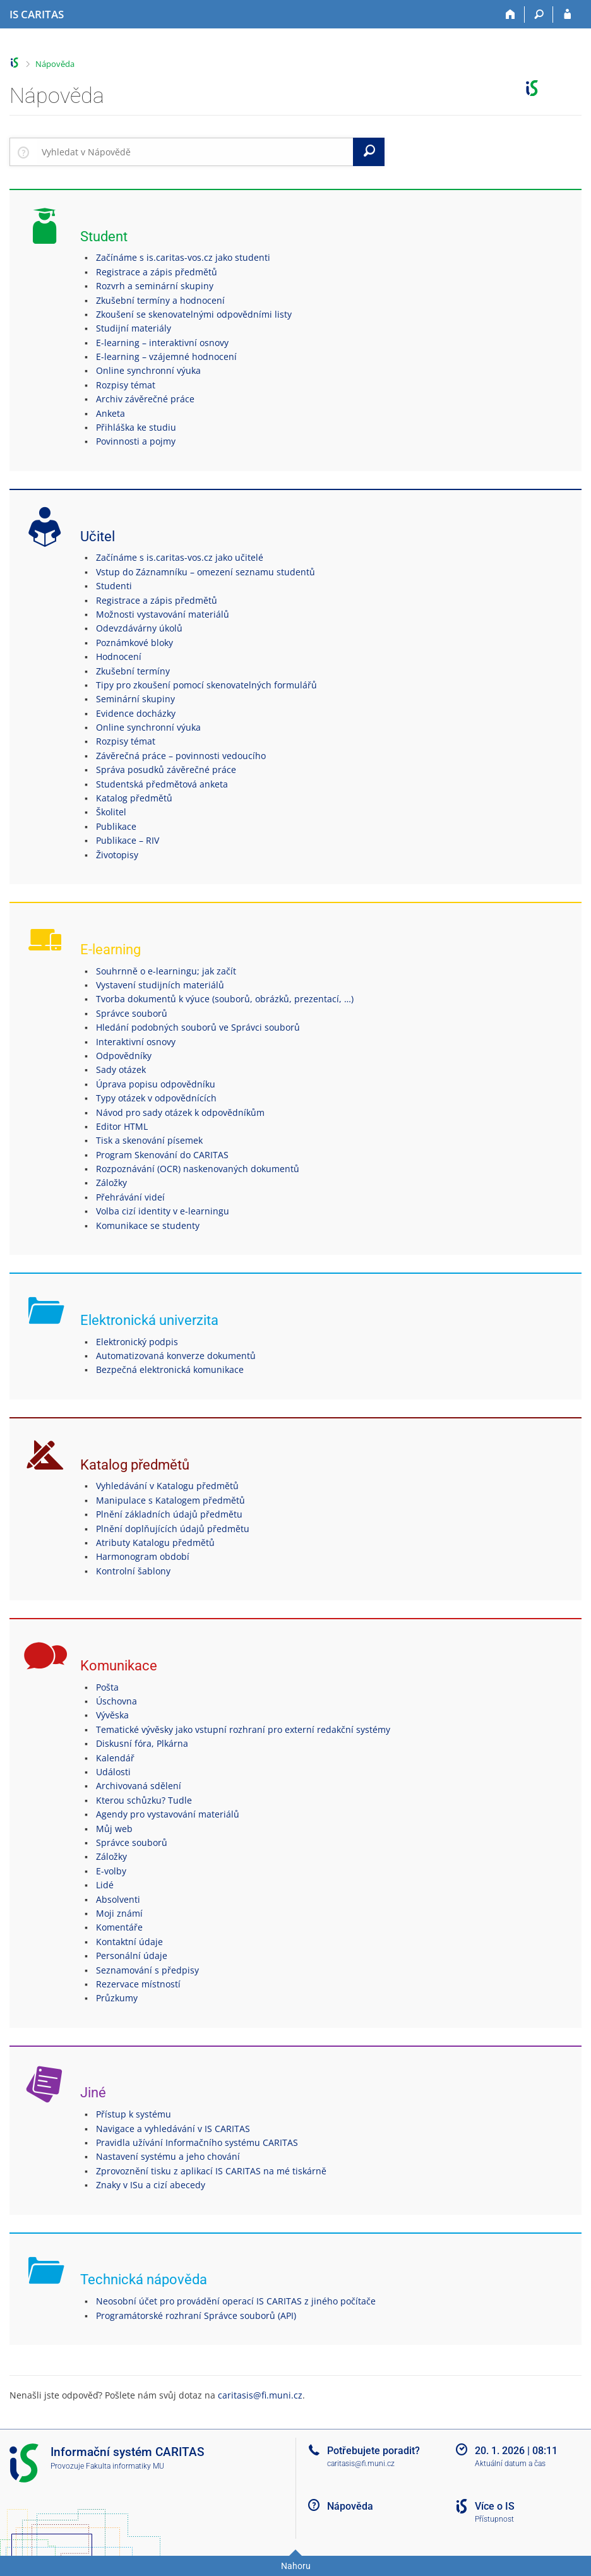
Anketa (110, 413)
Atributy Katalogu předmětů (155, 1543)
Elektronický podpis (137, 1342)
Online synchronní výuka (148, 370)
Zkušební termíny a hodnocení (160, 300)
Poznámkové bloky (134, 643)
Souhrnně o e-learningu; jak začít (166, 971)
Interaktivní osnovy (136, 1042)
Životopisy (117, 855)
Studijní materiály (133, 328)
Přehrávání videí (130, 1197)
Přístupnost (494, 2519)
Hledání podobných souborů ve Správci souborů (198, 1027)
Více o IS (495, 2506)
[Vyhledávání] (539, 14)
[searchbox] (195, 151)
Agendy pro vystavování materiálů (167, 1814)
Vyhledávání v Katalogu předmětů (167, 1486)
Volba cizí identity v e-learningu (162, 1211)
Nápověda (55, 63)
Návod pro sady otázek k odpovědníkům (180, 1112)
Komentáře (119, 1927)
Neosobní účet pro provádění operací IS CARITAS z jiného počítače (236, 2301)
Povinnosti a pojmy (136, 441)
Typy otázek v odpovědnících (156, 1098)
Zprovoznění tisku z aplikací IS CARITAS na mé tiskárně (211, 2171)
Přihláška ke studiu (136, 427)
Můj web (114, 1829)
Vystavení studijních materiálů (160, 985)
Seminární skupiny (135, 699)
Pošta (107, 1687)
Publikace (116, 826)
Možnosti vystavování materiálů (162, 614)
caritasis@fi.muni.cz (260, 2395)
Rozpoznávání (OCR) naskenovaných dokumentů (197, 1169)
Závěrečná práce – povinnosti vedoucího (181, 756)
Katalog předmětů (134, 798)
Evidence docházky (136, 713)
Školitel (111, 812)
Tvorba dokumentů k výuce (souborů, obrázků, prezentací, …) (225, 999)
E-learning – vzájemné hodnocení (166, 356)
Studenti (114, 586)
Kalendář (115, 1758)
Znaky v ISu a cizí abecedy (150, 2185)
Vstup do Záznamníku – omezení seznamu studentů (205, 572)
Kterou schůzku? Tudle (144, 1800)
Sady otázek (121, 1069)
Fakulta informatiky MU (125, 2466)
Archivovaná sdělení (138, 1786)
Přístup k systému (133, 2114)
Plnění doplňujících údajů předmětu (172, 1529)
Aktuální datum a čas (510, 2463)
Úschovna (116, 1701)
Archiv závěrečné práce (145, 399)
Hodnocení (118, 656)
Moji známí (119, 1913)
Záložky (111, 1183)
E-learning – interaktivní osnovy (162, 343)
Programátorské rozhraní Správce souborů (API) (196, 2315)
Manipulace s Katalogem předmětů (170, 1500)
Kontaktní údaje (129, 1942)
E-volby (111, 1871)
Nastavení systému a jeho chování (168, 2156)
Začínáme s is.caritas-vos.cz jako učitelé (179, 557)
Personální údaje (131, 1956)
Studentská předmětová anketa (162, 784)
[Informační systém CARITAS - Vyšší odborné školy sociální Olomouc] (36, 14)
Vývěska (112, 1715)
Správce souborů (131, 1013)
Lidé (105, 1885)
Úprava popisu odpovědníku (155, 1084)
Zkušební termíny (133, 671)
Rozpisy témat (125, 385)
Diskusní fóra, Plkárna (142, 1743)
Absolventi (118, 1899)
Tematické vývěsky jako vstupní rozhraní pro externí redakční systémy (243, 1729)
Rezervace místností (138, 1984)
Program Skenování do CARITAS (162, 1155)
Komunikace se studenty (148, 1225)
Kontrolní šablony (133, 1571)
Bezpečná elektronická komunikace (170, 1369)
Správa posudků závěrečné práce (166, 770)
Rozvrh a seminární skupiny (154, 286)
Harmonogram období (142, 1556)
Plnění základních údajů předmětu (169, 1514)
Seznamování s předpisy (147, 1970)
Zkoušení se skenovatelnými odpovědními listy (194, 314)
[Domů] (510, 14)
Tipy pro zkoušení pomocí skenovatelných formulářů (206, 685)
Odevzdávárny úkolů (139, 628)
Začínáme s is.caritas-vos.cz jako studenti (183, 257)
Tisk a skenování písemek (149, 1140)
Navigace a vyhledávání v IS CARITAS (173, 2129)
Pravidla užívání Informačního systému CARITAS (197, 2142)
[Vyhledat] (369, 151)
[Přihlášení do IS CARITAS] (567, 14)
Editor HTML (122, 1126)
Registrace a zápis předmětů (156, 272)
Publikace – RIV (127, 840)
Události (113, 1772)
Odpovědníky (124, 1056)
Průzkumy (117, 1998)
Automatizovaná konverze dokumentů (176, 1356)
